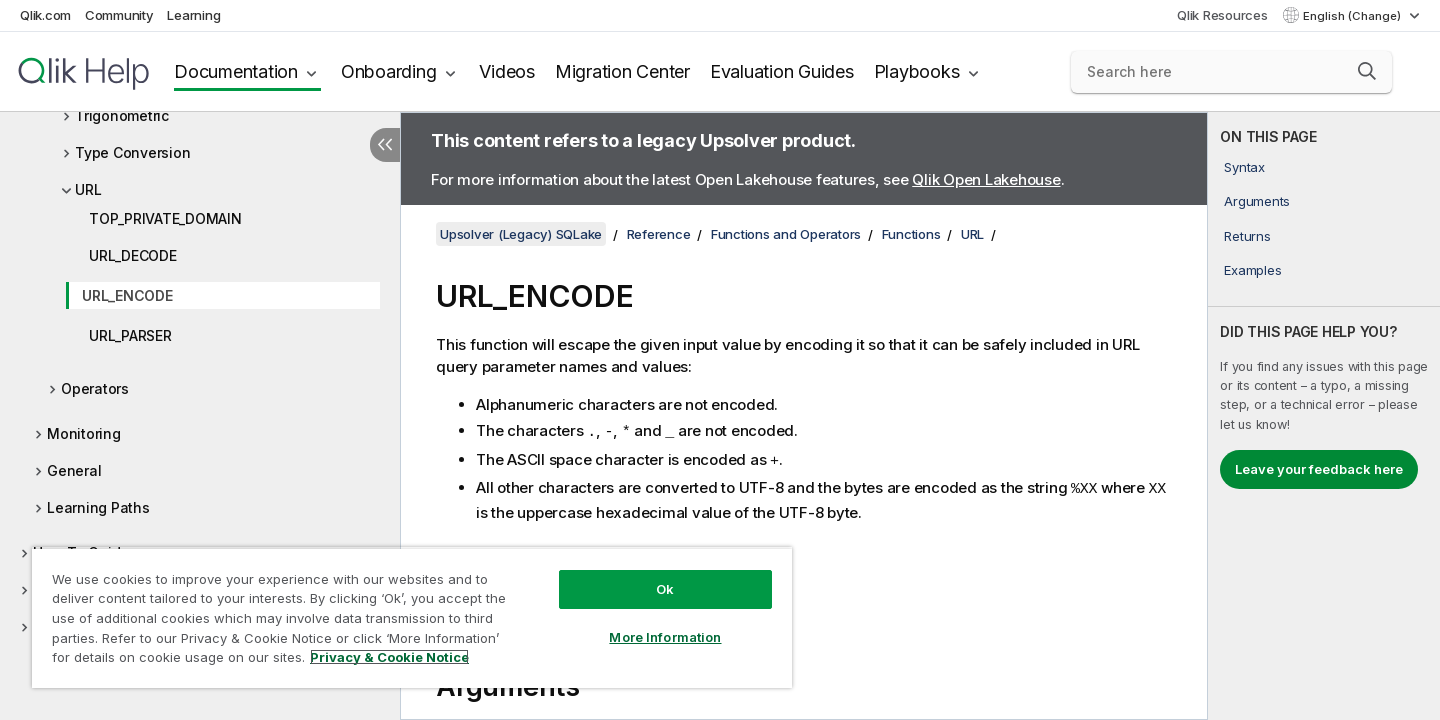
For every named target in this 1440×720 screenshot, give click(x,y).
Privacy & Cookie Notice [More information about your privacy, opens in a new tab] (389, 657)
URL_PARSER (130, 335)
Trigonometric (122, 115)
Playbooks (917, 71)
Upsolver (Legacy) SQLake (521, 234)
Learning (193, 15)
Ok (665, 589)
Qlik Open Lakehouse (986, 179)
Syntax (1244, 167)
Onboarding (389, 71)
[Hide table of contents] (385, 145)
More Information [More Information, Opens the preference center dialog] (665, 637)
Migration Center (622, 71)
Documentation (236, 71)
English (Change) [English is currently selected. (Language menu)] (1353, 16)
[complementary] (1324, 416)
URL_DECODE (133, 255)
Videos (507, 71)
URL (88, 189)
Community (119, 15)
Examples (1252, 270)
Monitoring (84, 433)
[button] (1367, 71)
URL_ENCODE (127, 295)
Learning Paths (98, 507)
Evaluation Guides (782, 71)
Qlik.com (45, 15)
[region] (412, 617)
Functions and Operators (786, 234)
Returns (1247, 236)
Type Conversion (132, 152)
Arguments (1257, 201)
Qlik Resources (1222, 15)
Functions (911, 234)
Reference (659, 234)
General (74, 470)
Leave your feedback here (1319, 469)
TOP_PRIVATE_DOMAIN (165, 218)
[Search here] (1231, 72)
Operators (95, 388)
